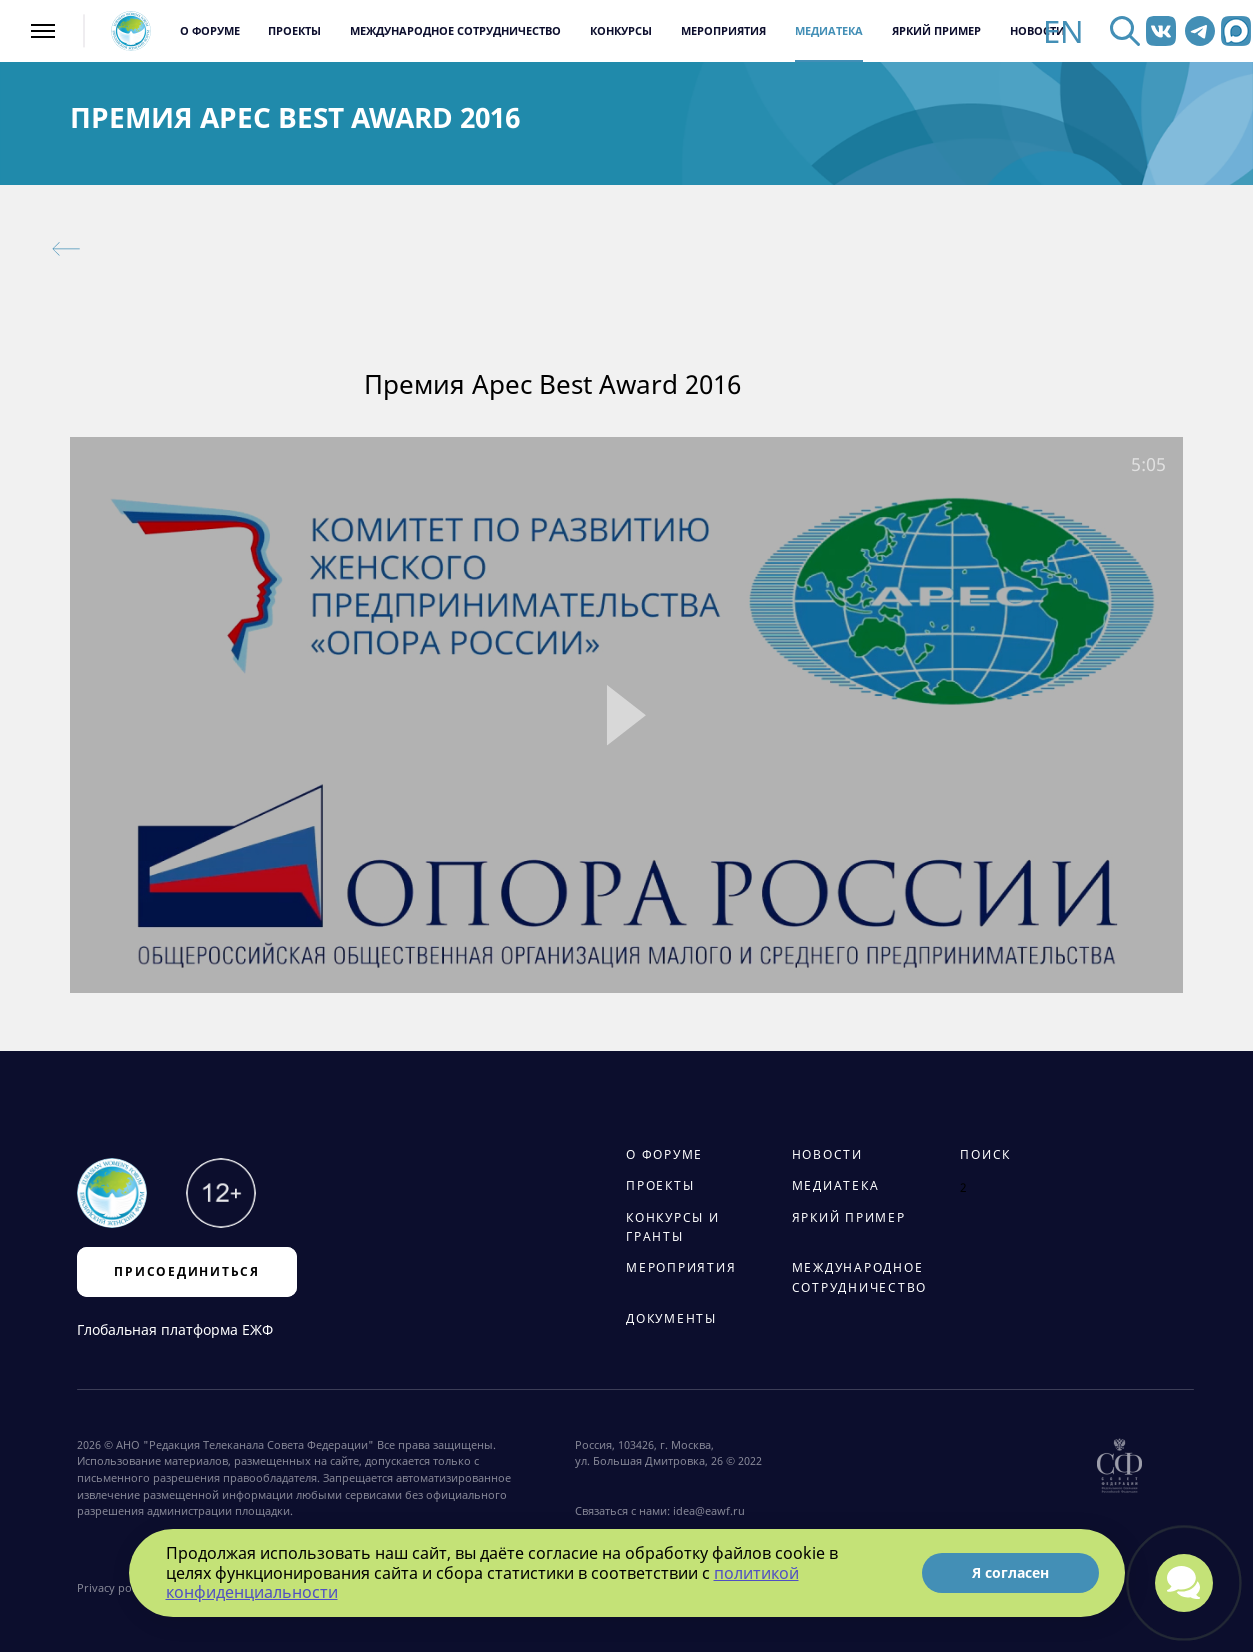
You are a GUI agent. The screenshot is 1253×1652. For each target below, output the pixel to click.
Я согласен (1010, 1572)
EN (1063, 31)
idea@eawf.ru (709, 1511)
